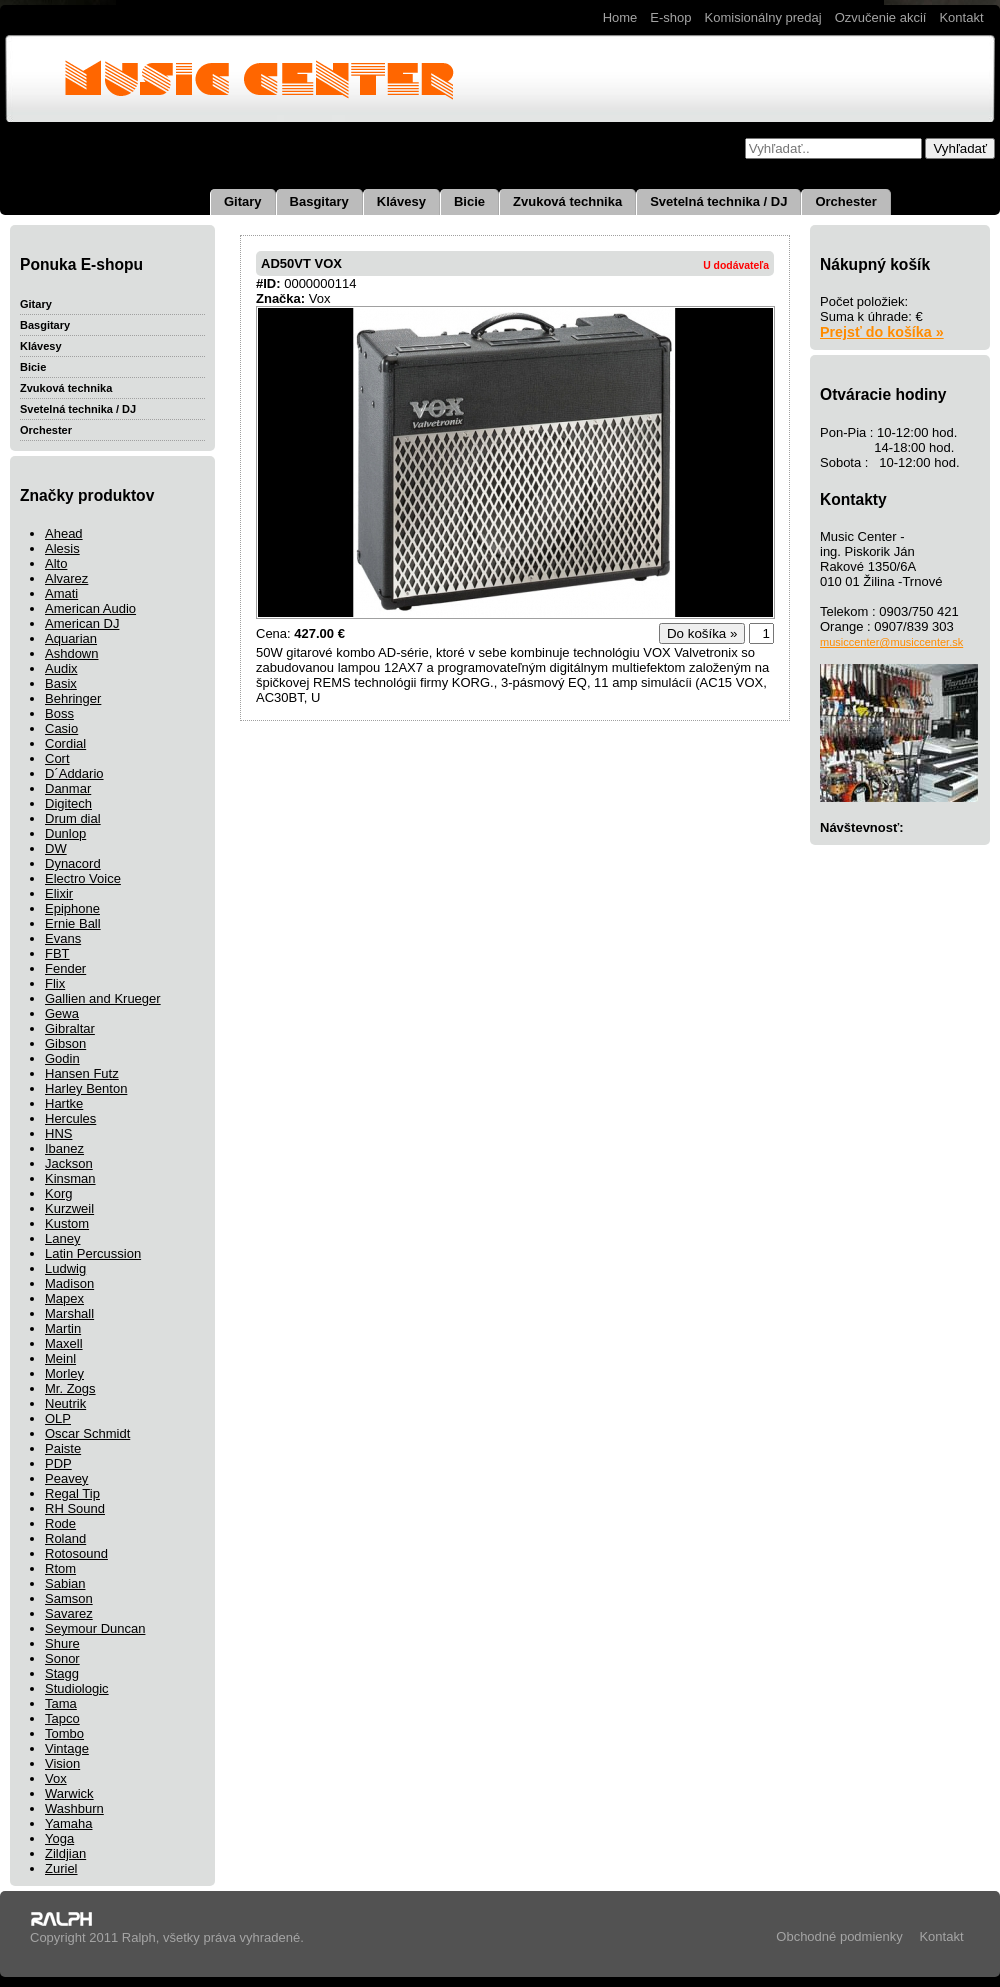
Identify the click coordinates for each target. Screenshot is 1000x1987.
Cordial (65, 743)
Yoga (59, 1838)
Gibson (65, 1043)
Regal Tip (72, 1493)
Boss (59, 713)
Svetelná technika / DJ (718, 201)
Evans (63, 938)
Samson (69, 1598)
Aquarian (71, 638)
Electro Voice (83, 878)
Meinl (60, 1358)
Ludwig (65, 1268)
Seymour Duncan (95, 1628)
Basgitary (319, 201)
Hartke (64, 1103)
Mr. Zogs (70, 1388)
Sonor (62, 1658)
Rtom (60, 1568)
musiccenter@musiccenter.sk (891, 642)
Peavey (66, 1478)
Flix (55, 983)
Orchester (845, 201)
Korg (58, 1193)
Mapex (64, 1298)
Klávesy (401, 201)
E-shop (670, 17)
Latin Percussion (93, 1253)
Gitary (243, 201)
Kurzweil (69, 1208)
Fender (65, 968)
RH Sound (75, 1508)
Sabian (65, 1583)
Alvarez (66, 578)
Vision (62, 1763)
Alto (56, 563)
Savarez (69, 1613)
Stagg (62, 1673)
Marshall (69, 1313)
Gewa (62, 1013)
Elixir (59, 893)
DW (56, 848)
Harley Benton (86, 1088)
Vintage (67, 1748)
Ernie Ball (73, 923)
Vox (56, 1778)
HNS (58, 1133)
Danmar (68, 788)
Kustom (67, 1223)
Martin (63, 1328)
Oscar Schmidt (87, 1433)
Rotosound (76, 1553)
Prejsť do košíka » (882, 332)
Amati (61, 593)
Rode (60, 1523)
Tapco (62, 1718)
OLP (58, 1418)
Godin (62, 1058)
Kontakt (961, 17)
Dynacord (73, 863)
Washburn (74, 1808)
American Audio (90, 608)
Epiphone (72, 908)
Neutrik (65, 1403)
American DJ (82, 623)
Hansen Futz (82, 1073)
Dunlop (65, 833)
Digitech (68, 803)
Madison (69, 1283)
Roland (65, 1538)
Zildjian (65, 1853)
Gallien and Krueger (103, 998)
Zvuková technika (567, 201)
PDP (58, 1463)
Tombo (64, 1733)
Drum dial (73, 818)
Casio (61, 728)
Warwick (69, 1793)
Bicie (469, 201)
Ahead (64, 533)
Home (620, 17)
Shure (62, 1643)
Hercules (70, 1118)
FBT (57, 953)
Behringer (73, 698)
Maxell (64, 1343)
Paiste (63, 1448)
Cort (57, 758)
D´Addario (74, 773)
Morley (64, 1373)
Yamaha (68, 1823)
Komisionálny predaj (763, 17)
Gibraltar (70, 1028)
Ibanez (64, 1148)
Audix (61, 668)
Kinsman (70, 1178)
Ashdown (71, 653)
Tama (61, 1703)
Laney (62, 1238)
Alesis (62, 548)
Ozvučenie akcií (881, 17)
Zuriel (61, 1868)
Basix (61, 683)
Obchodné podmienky (839, 1936)
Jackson (69, 1163)
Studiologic (77, 1688)
